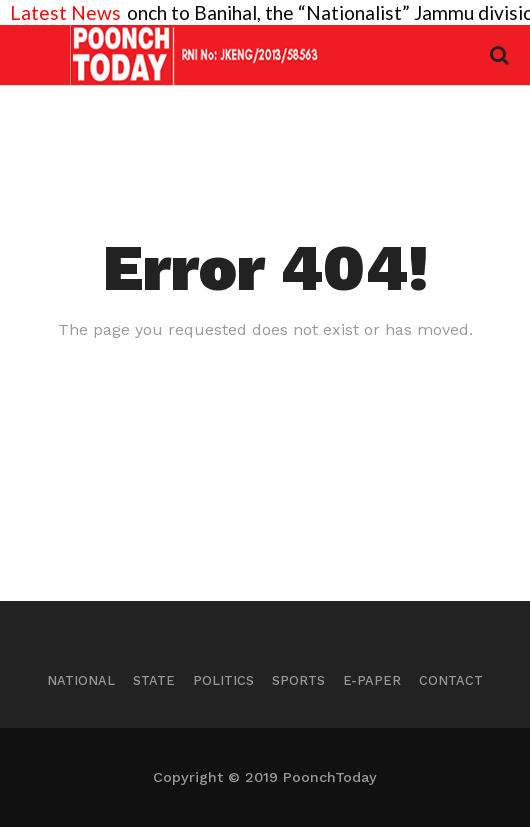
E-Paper (372, 680)
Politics (223, 680)
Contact (451, 680)
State (154, 680)
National (81, 680)
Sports (298, 680)
